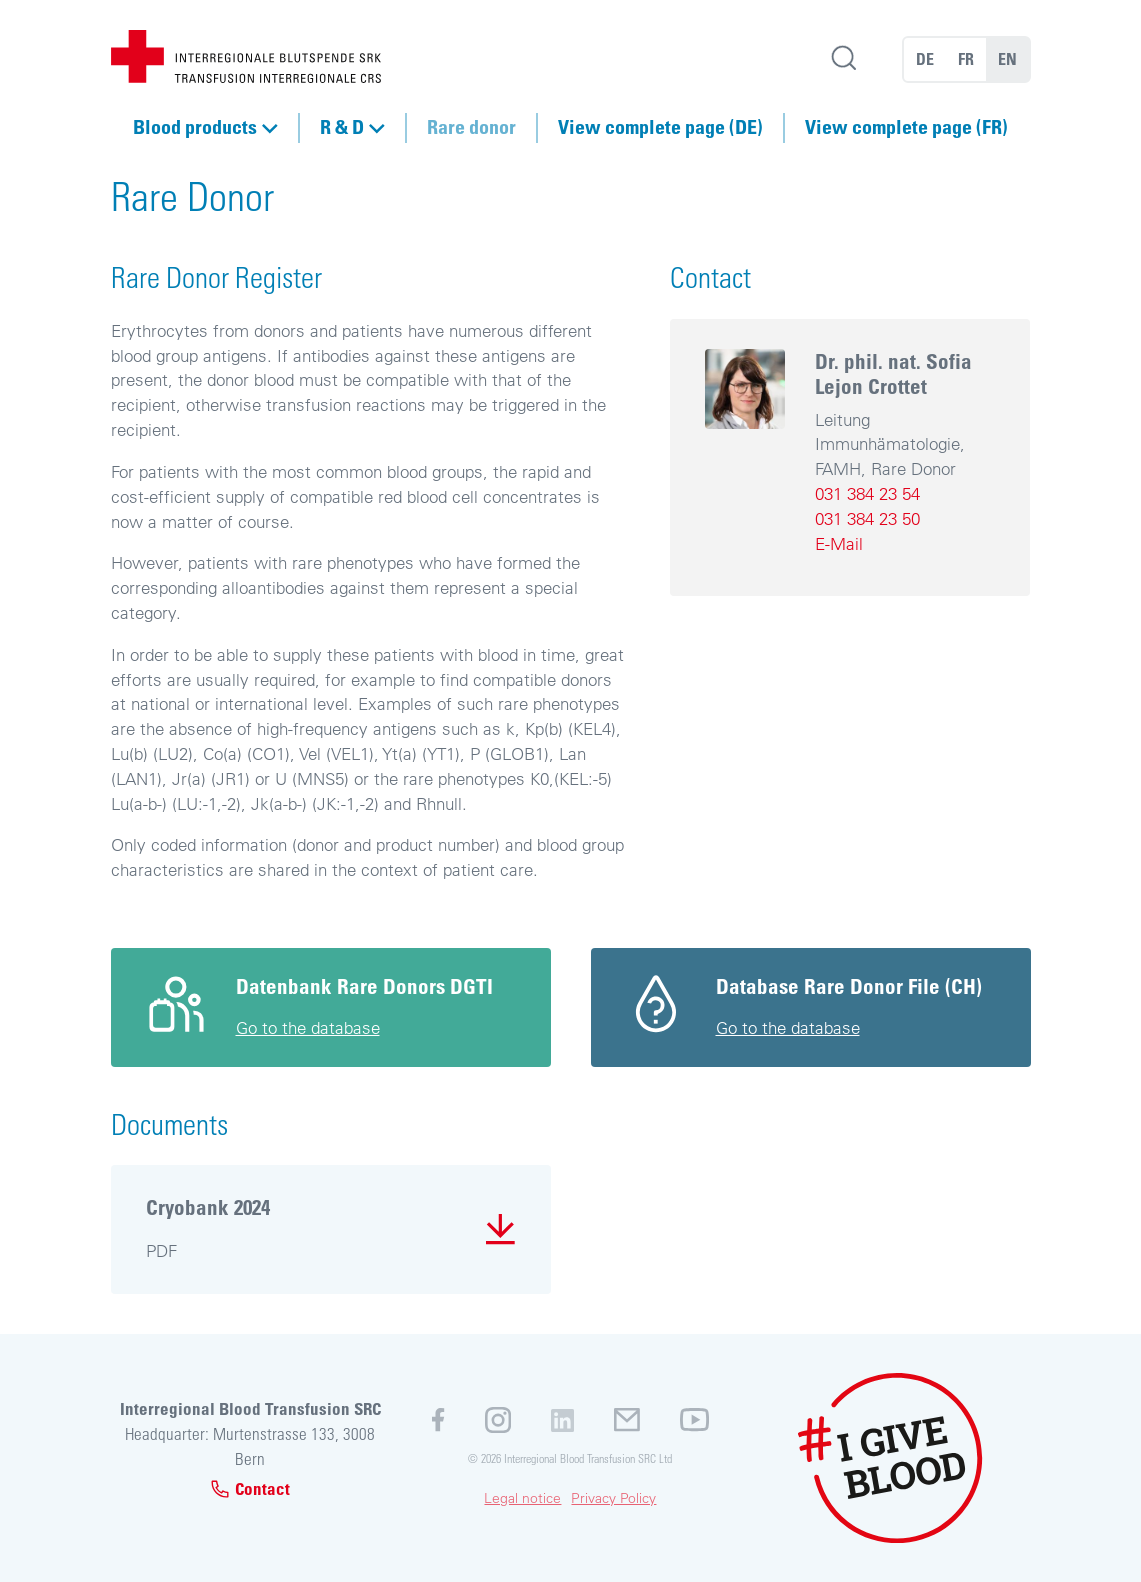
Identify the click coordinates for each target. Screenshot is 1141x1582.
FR (966, 59)
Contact (250, 1488)
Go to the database (308, 1027)
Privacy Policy (613, 1498)
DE (925, 59)
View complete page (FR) (906, 127)
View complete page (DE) (660, 127)
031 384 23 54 (867, 493)
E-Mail (839, 543)
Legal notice (522, 1498)
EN (1007, 59)
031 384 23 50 (867, 518)
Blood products (195, 127)
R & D (342, 127)
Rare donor (471, 127)
